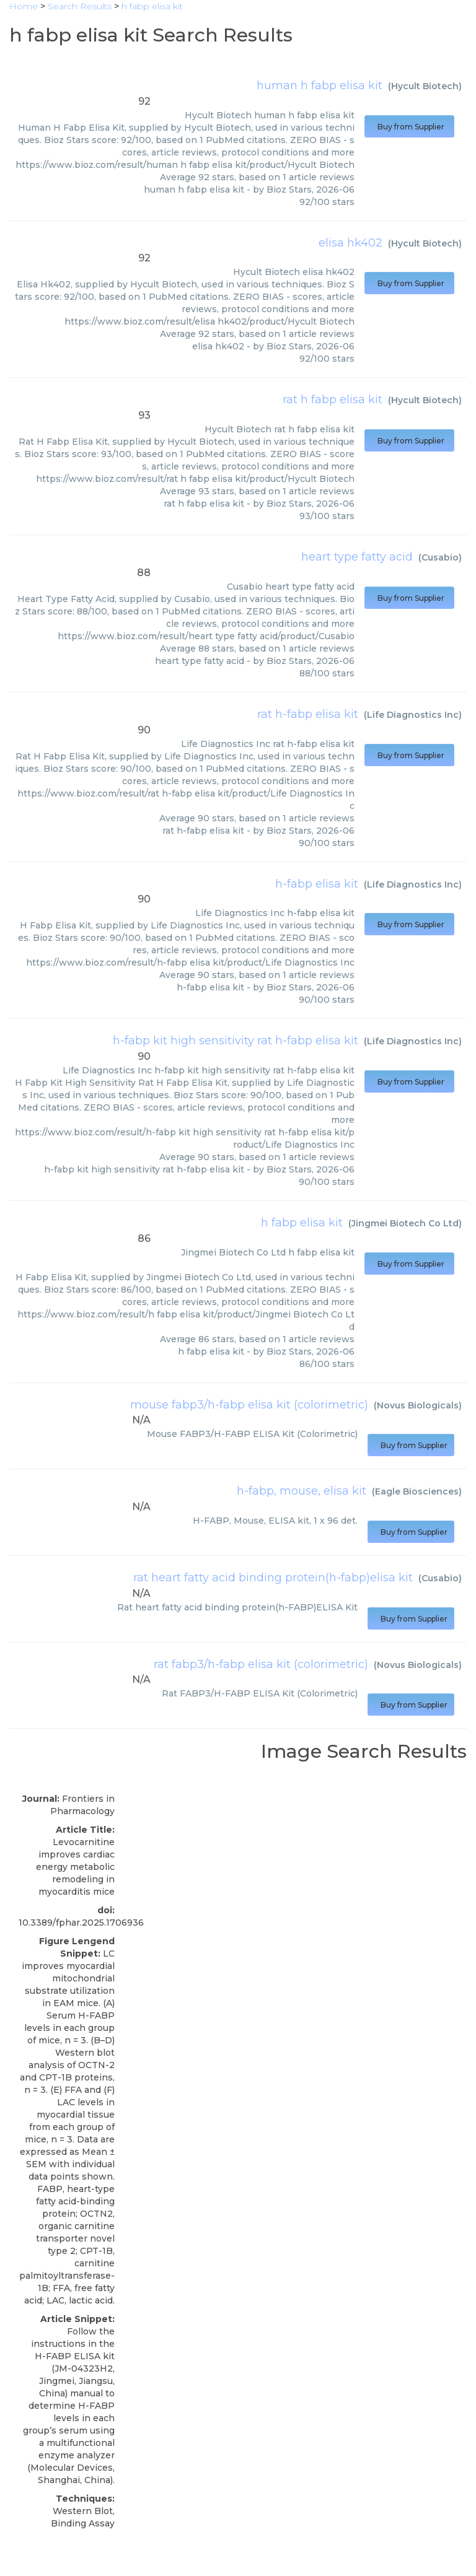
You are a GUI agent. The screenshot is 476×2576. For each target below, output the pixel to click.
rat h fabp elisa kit (332, 399)
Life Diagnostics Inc (413, 714)
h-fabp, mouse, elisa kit (301, 1491)
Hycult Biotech (425, 86)
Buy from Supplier (409, 126)
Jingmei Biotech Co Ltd (405, 1223)
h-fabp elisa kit (316, 884)
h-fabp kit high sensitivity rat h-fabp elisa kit (235, 1040)
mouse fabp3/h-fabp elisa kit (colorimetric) (249, 1405)
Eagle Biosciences (417, 1491)
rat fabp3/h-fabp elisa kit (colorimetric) (261, 1664)
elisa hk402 (350, 243)
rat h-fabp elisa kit (307, 714)
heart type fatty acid (357, 557)
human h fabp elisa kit (319, 85)
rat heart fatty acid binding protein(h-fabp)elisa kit (273, 1577)
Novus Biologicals (418, 1405)
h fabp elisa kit (302, 1222)
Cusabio (440, 557)
